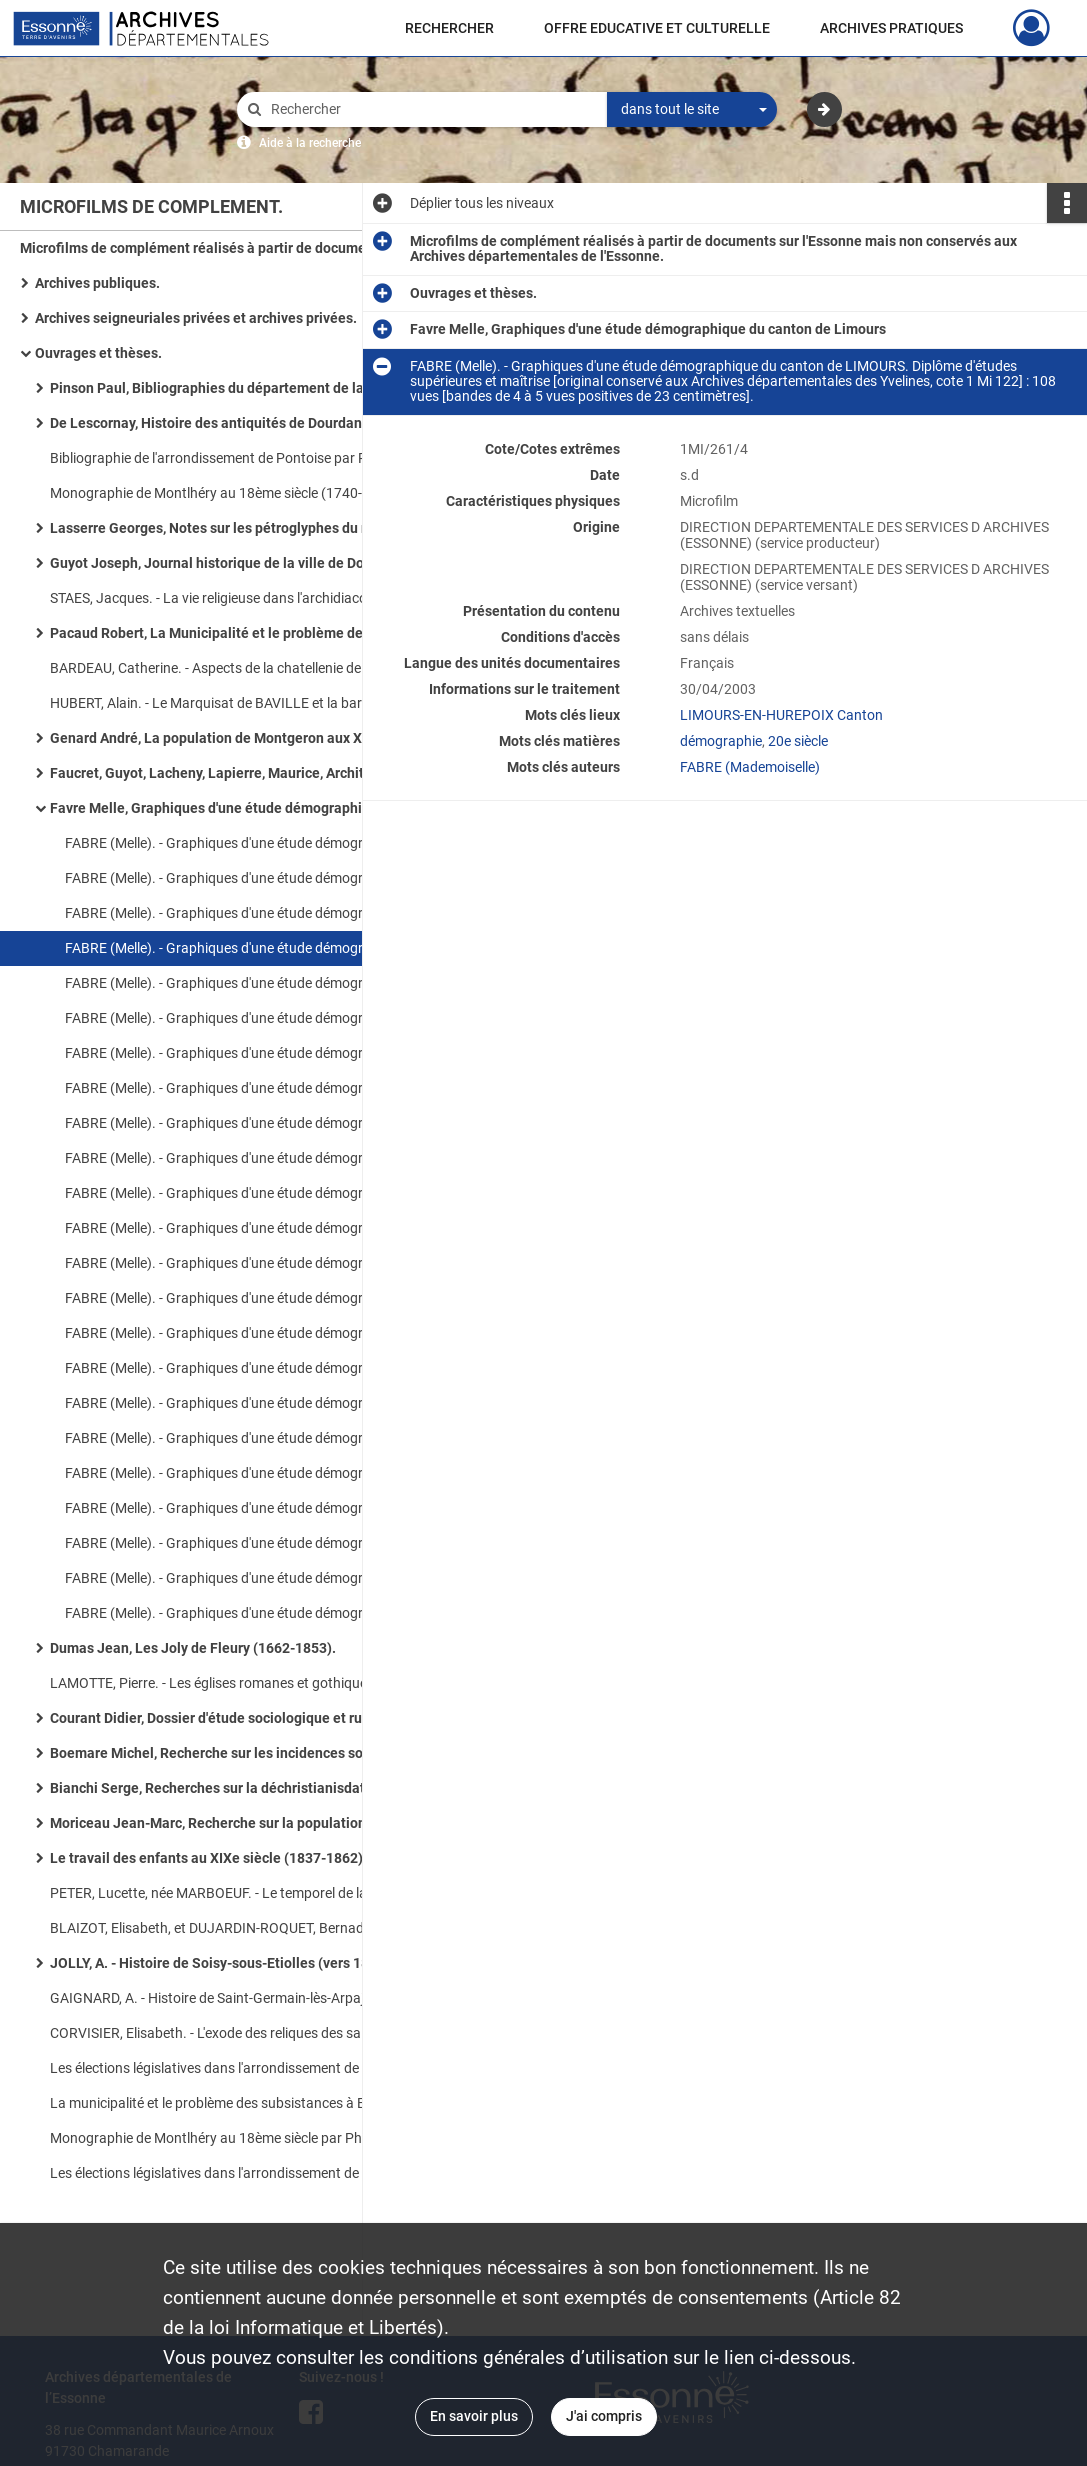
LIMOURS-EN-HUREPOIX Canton (781, 715)
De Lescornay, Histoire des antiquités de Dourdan (206, 423)
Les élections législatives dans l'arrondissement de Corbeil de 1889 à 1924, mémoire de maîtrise (250, 2173)
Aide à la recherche (310, 143)
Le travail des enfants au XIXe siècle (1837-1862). (208, 1858)
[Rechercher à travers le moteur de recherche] (432, 109)
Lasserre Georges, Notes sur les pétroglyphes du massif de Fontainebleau (250, 528)
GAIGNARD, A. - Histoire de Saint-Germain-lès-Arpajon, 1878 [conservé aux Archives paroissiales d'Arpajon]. (250, 1998)
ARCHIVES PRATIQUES (891, 28)
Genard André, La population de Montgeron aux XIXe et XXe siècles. (250, 738)
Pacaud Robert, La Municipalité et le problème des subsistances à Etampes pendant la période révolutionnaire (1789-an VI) (250, 633)
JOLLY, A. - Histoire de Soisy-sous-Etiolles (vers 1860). (222, 1963)
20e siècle (798, 741)
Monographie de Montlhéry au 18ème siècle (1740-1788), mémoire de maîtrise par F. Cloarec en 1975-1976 (250, 493)
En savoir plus (474, 2416)
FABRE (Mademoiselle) (750, 767)
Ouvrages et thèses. (98, 353)
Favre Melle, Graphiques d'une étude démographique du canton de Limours (250, 808)
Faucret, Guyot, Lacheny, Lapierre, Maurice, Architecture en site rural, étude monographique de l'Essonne (250, 773)
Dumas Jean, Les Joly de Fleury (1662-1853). (193, 1648)
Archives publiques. (97, 283)
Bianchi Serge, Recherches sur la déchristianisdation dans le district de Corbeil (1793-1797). (250, 1788)
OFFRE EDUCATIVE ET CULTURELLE (657, 28)
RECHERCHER (449, 28)
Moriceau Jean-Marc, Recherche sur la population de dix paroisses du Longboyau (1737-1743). (250, 1823)
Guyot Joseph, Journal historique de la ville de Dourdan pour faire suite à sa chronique (250, 563)
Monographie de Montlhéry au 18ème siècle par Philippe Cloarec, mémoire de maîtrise (250, 2138)
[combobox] (692, 110)
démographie (721, 741)
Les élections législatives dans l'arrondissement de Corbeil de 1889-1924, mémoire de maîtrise (250, 2068)
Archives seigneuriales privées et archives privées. (196, 318)
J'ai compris (604, 2416)
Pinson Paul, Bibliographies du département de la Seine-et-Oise (250, 388)
